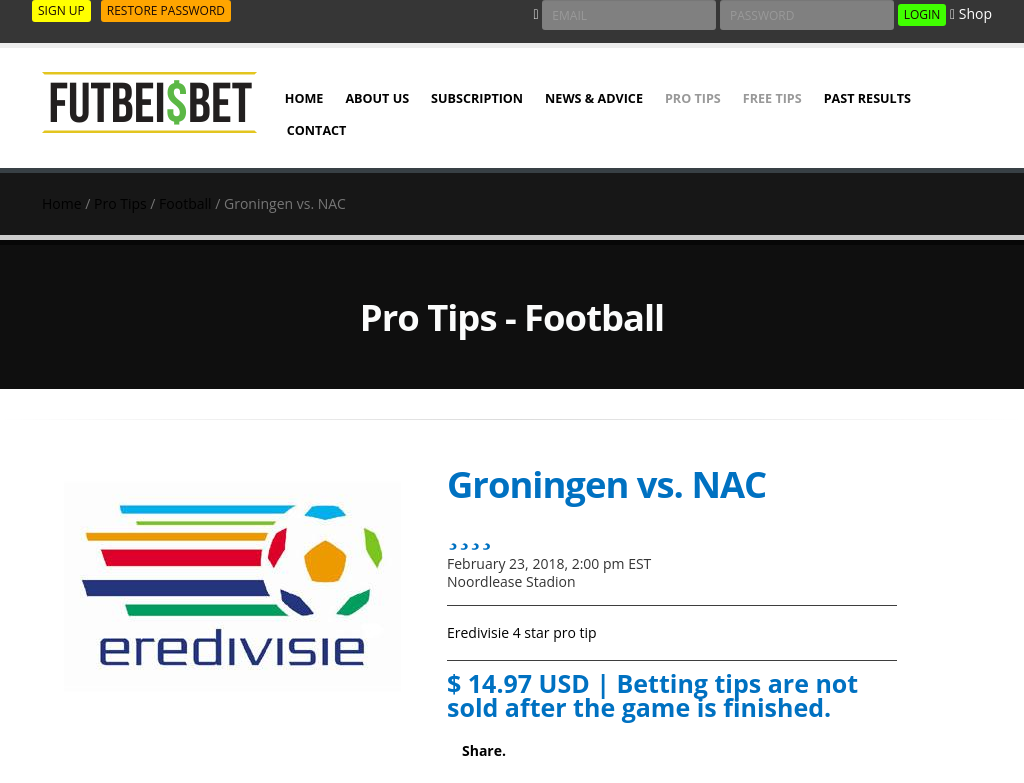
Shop (971, 13)
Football (185, 203)
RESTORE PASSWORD (166, 10)
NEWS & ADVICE (594, 98)
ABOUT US (377, 98)
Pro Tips (693, 98)
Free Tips (772, 98)
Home (62, 203)
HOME (304, 98)
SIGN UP (61, 10)
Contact (317, 130)
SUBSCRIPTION (477, 98)
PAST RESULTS (867, 98)
